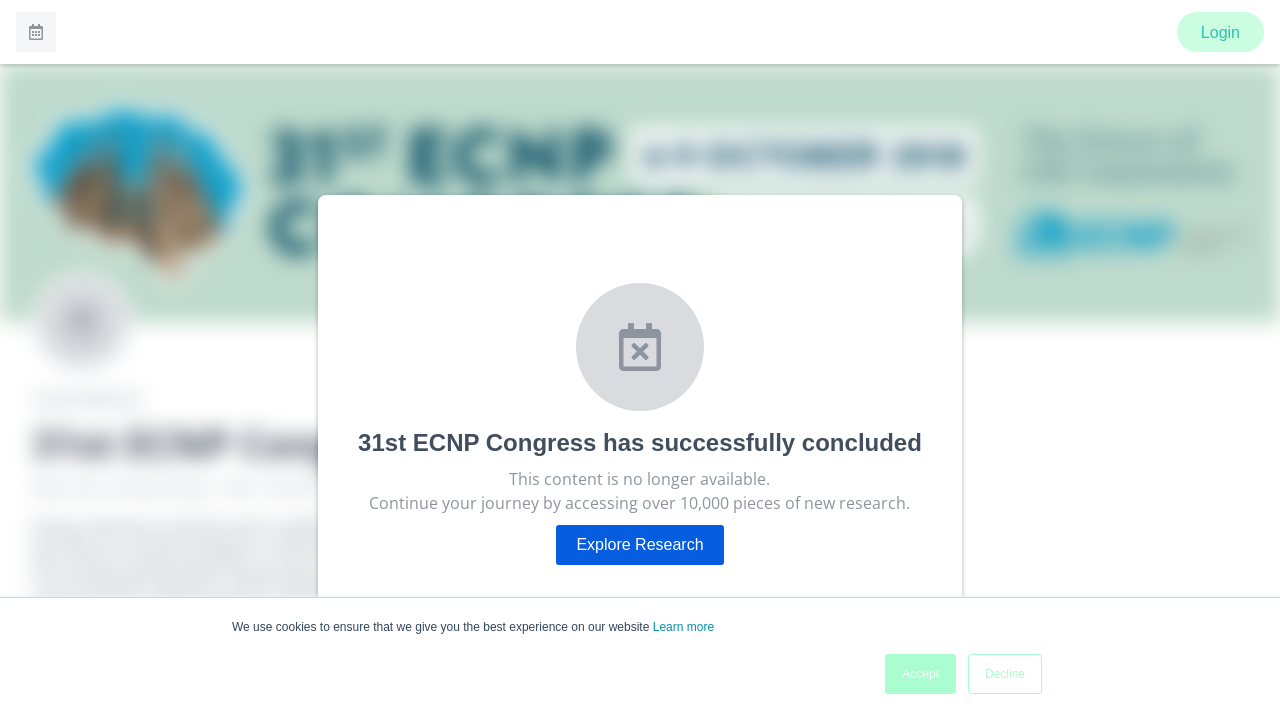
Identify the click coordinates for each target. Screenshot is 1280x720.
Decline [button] (1005, 674)
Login (1220, 32)
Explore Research (639, 544)
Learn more (683, 627)
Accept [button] (920, 674)
